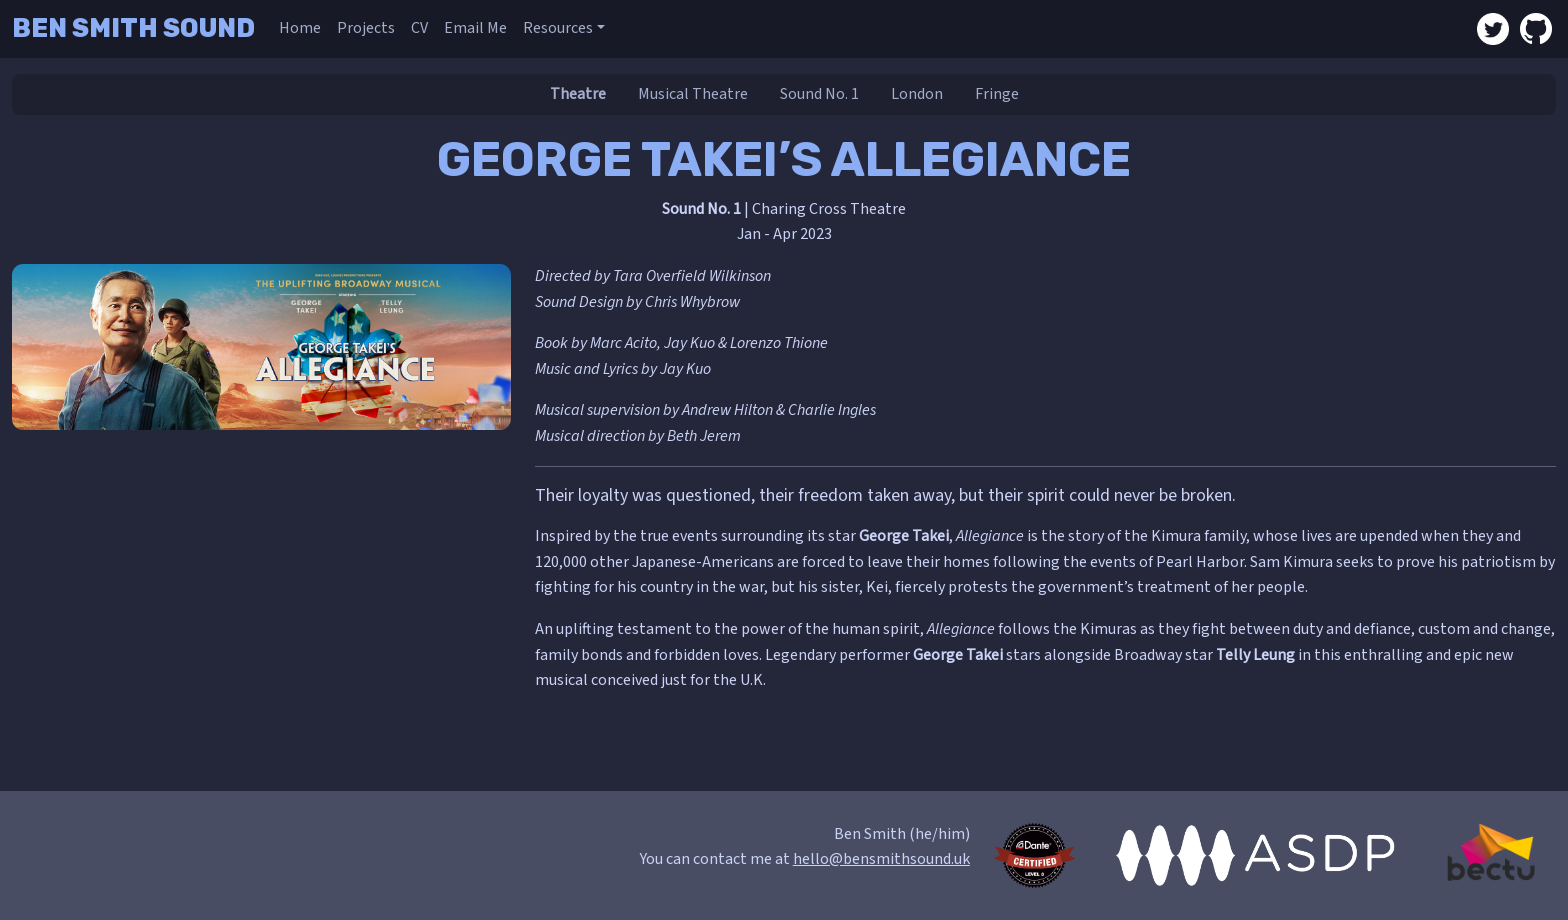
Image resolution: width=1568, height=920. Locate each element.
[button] (564, 29)
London (917, 94)
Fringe (997, 94)
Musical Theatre (693, 94)
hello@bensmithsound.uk (881, 859)
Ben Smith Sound (133, 28)
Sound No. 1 (819, 94)
